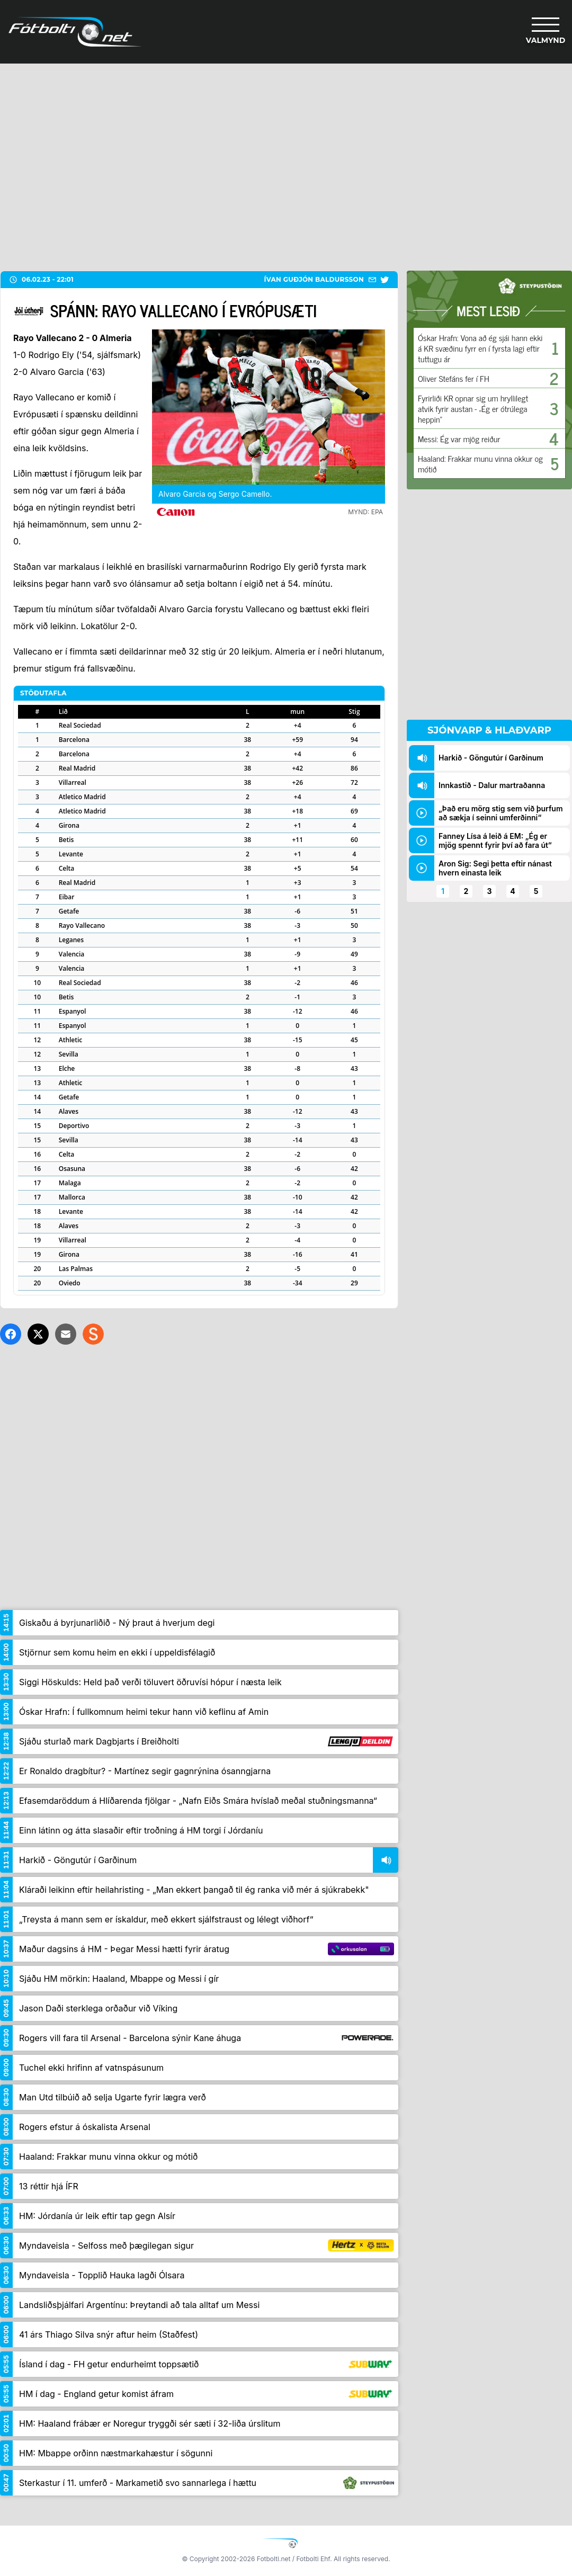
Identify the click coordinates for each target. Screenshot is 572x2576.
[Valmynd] (546, 32)
